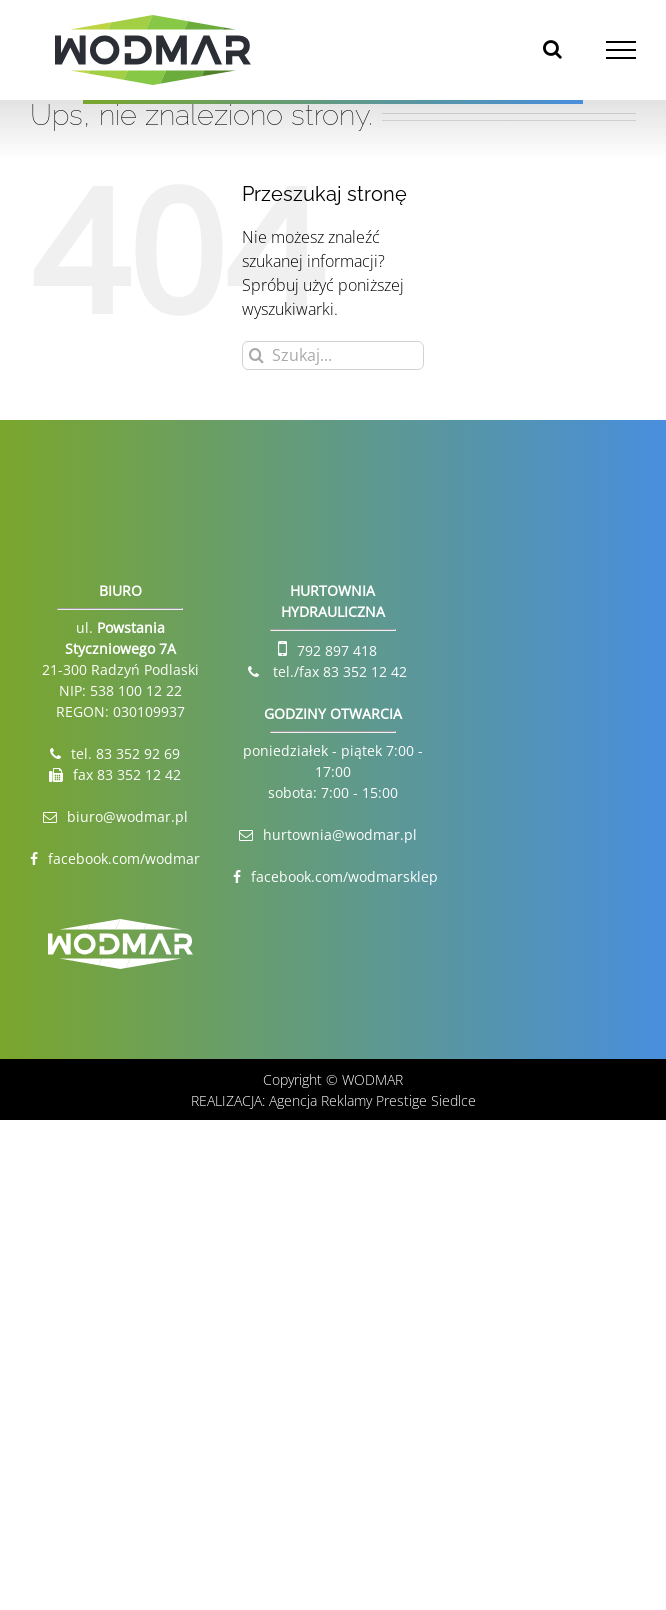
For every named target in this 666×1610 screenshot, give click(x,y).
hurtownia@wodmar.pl (340, 834)
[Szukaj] (256, 355)
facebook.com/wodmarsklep (344, 876)
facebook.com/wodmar (124, 858)
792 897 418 (337, 650)
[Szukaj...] (333, 355)
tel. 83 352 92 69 (125, 753)
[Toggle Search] (552, 49)
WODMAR (372, 1079)
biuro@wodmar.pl (127, 816)
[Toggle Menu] (621, 50)
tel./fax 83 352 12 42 (338, 671)
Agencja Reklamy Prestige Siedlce (372, 1100)
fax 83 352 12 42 (127, 774)
